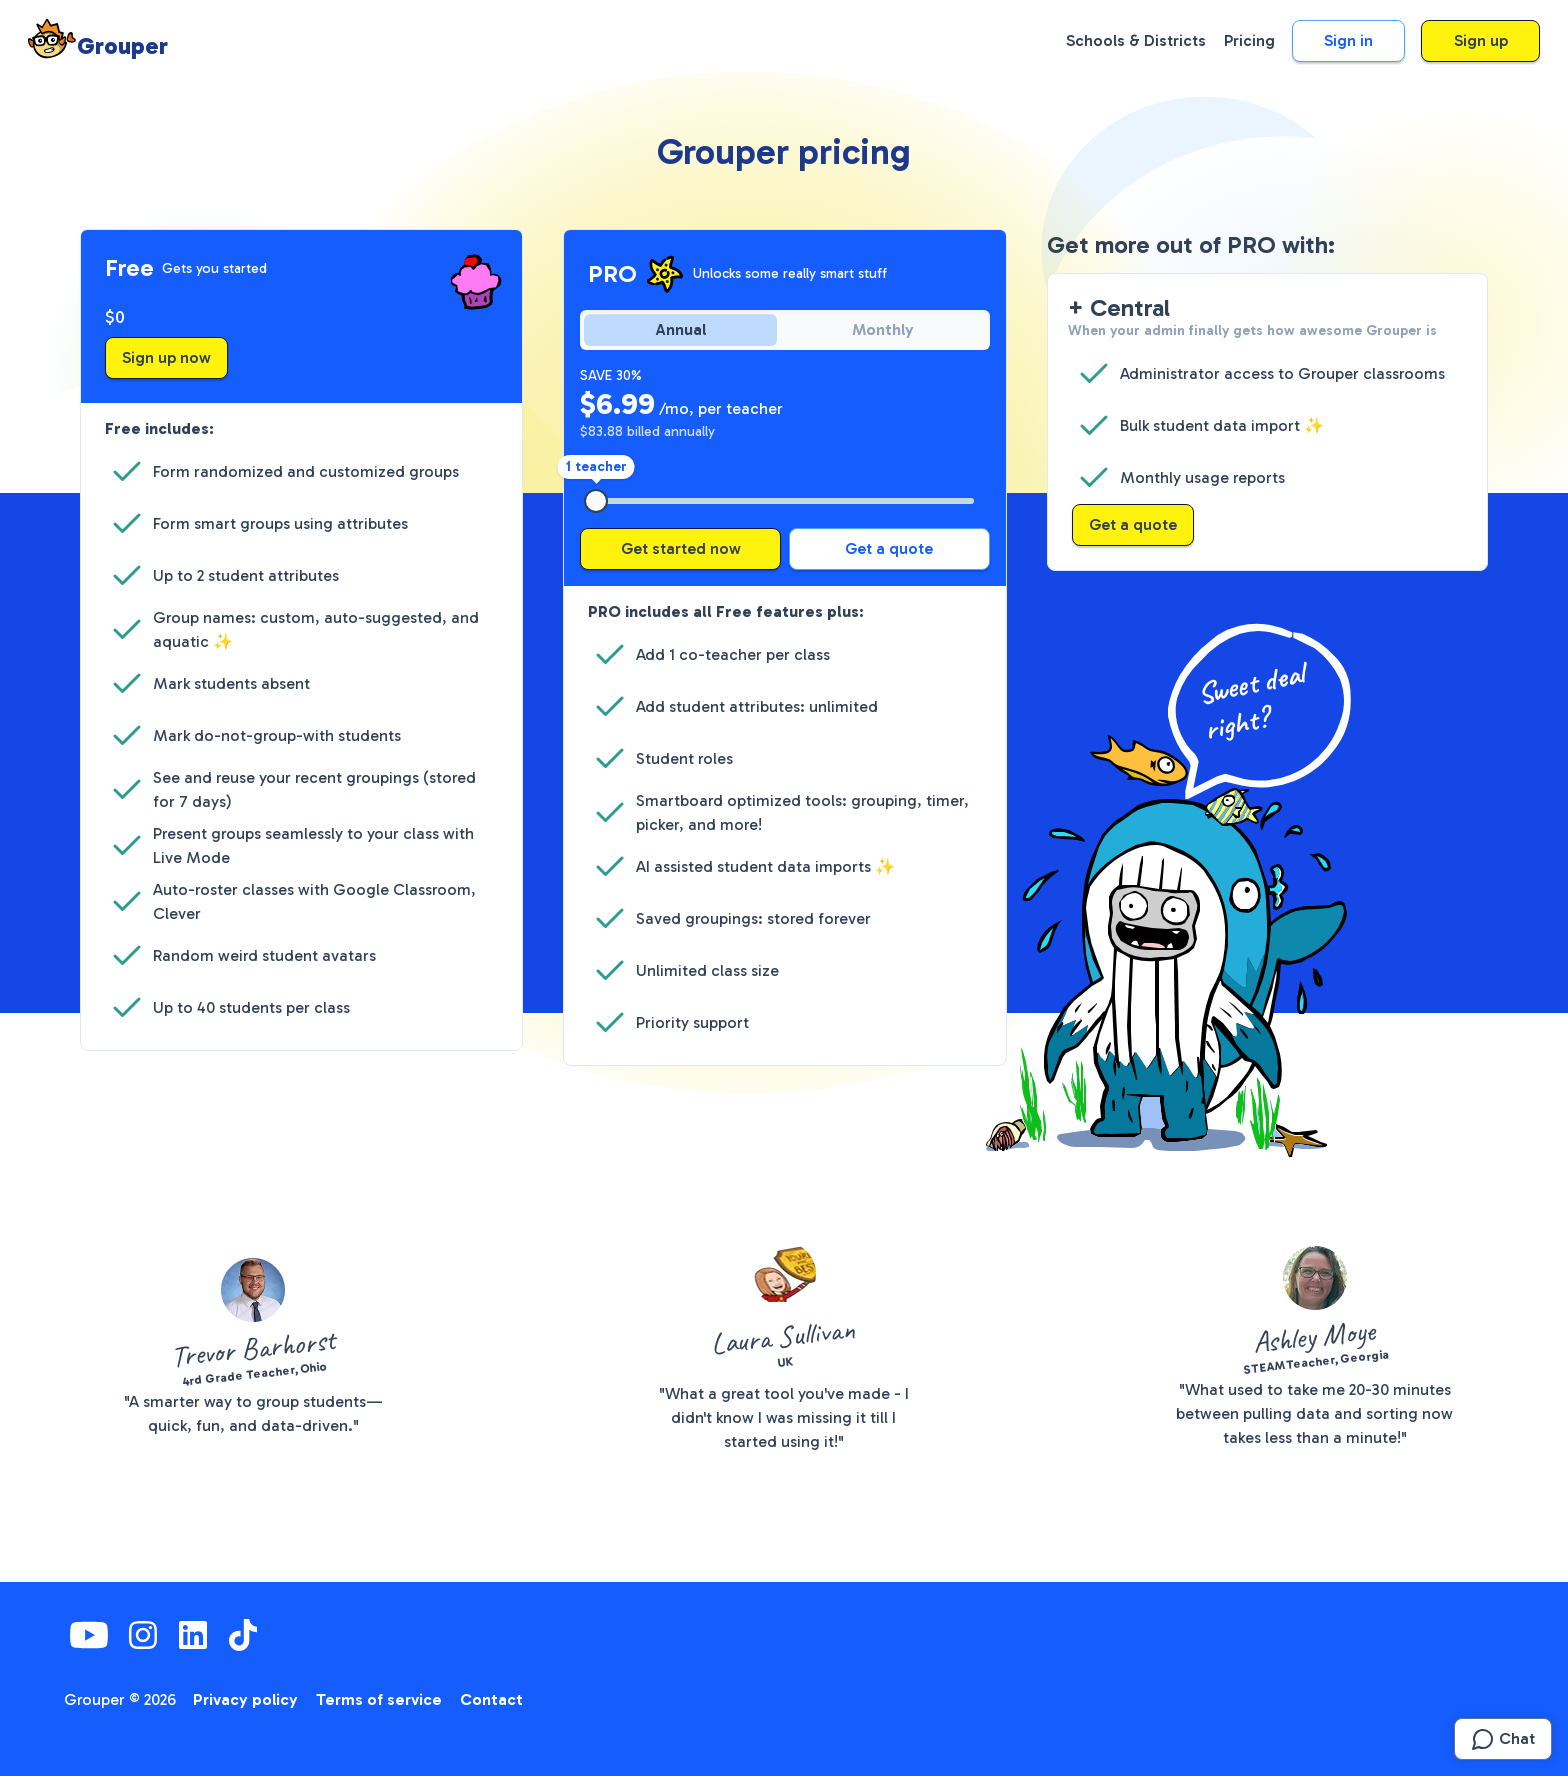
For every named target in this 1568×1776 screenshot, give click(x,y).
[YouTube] (89, 1635)
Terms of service (379, 1699)
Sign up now (166, 357)
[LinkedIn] (193, 1635)
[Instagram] (143, 1635)
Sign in (1348, 40)
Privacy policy (245, 1699)
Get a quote (889, 548)
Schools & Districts (1136, 40)
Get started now (681, 548)
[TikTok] (243, 1635)
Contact (491, 1699)
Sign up (1481, 40)
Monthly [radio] (883, 329)
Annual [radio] (681, 329)
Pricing (1249, 40)
